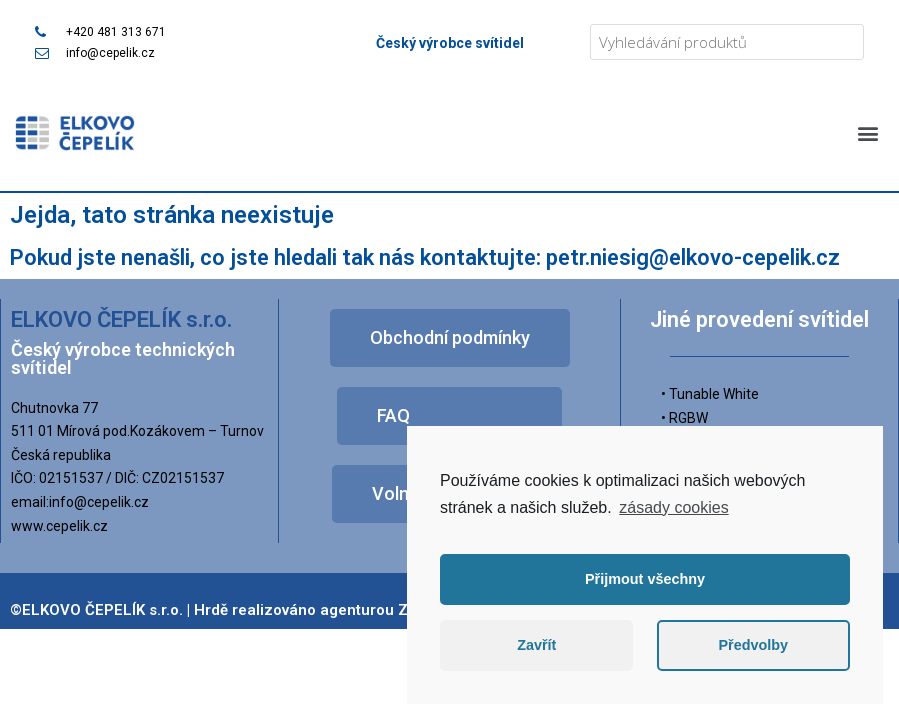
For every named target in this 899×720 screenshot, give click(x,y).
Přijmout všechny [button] (645, 579)
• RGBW (684, 418)
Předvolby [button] (753, 645)
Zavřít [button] (536, 645)
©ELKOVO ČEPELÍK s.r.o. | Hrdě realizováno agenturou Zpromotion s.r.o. (264, 610)
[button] (867, 132)
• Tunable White (710, 394)
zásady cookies (673, 507)
